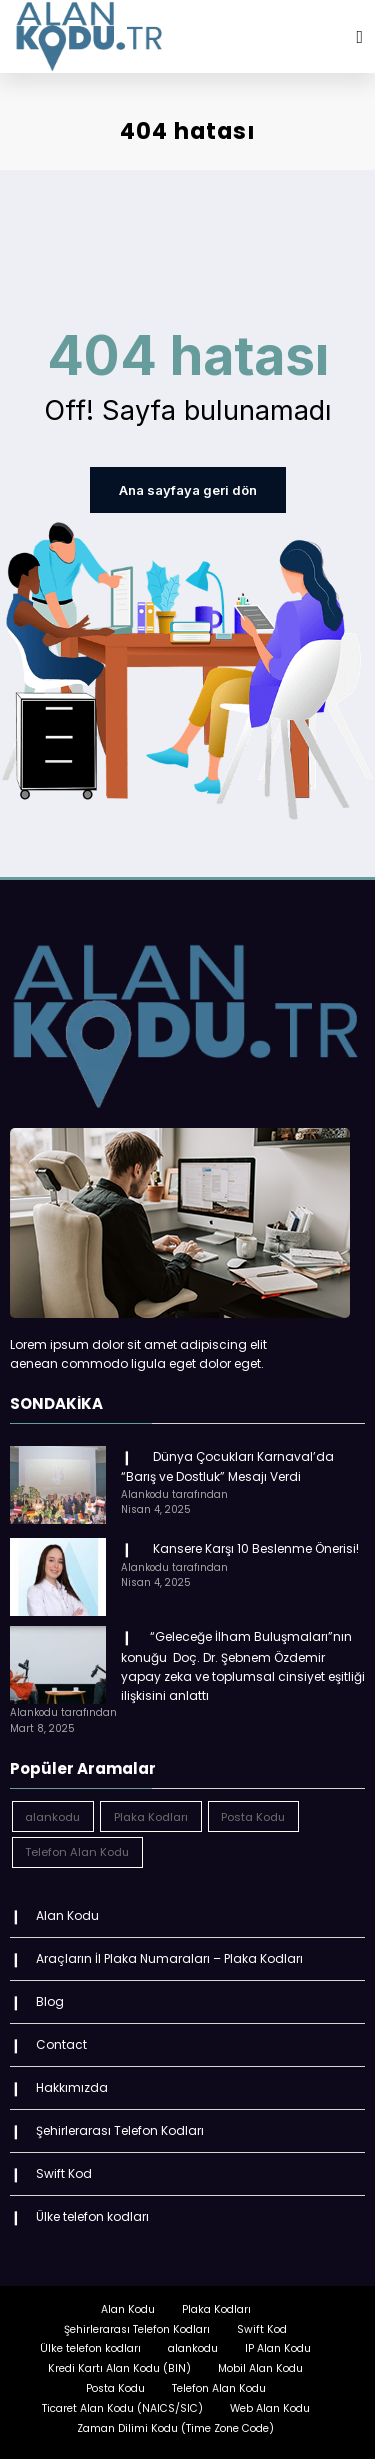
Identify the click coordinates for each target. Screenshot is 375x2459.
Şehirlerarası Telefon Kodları (120, 2126)
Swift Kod (64, 2169)
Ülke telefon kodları (92, 2211)
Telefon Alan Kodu (219, 2383)
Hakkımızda (72, 2083)
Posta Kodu (115, 2383)
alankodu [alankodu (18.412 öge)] (52, 1814)
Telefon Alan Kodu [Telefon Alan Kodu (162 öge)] (77, 1850)
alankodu (193, 2344)
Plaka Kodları (216, 2304)
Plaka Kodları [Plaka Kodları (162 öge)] (151, 1814)
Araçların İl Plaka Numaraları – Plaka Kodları (169, 1956)
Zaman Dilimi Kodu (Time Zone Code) (175, 2423)
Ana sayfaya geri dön (187, 489)
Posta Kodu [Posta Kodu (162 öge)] (253, 1814)
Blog (50, 1998)
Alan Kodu (67, 1913)
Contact (61, 2041)
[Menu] (359, 37)
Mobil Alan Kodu (260, 2363)
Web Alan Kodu (270, 2403)
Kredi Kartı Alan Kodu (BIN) (119, 2363)
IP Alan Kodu (278, 2344)
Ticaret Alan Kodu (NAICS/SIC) (122, 2403)
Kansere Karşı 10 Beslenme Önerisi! (253, 1546)
